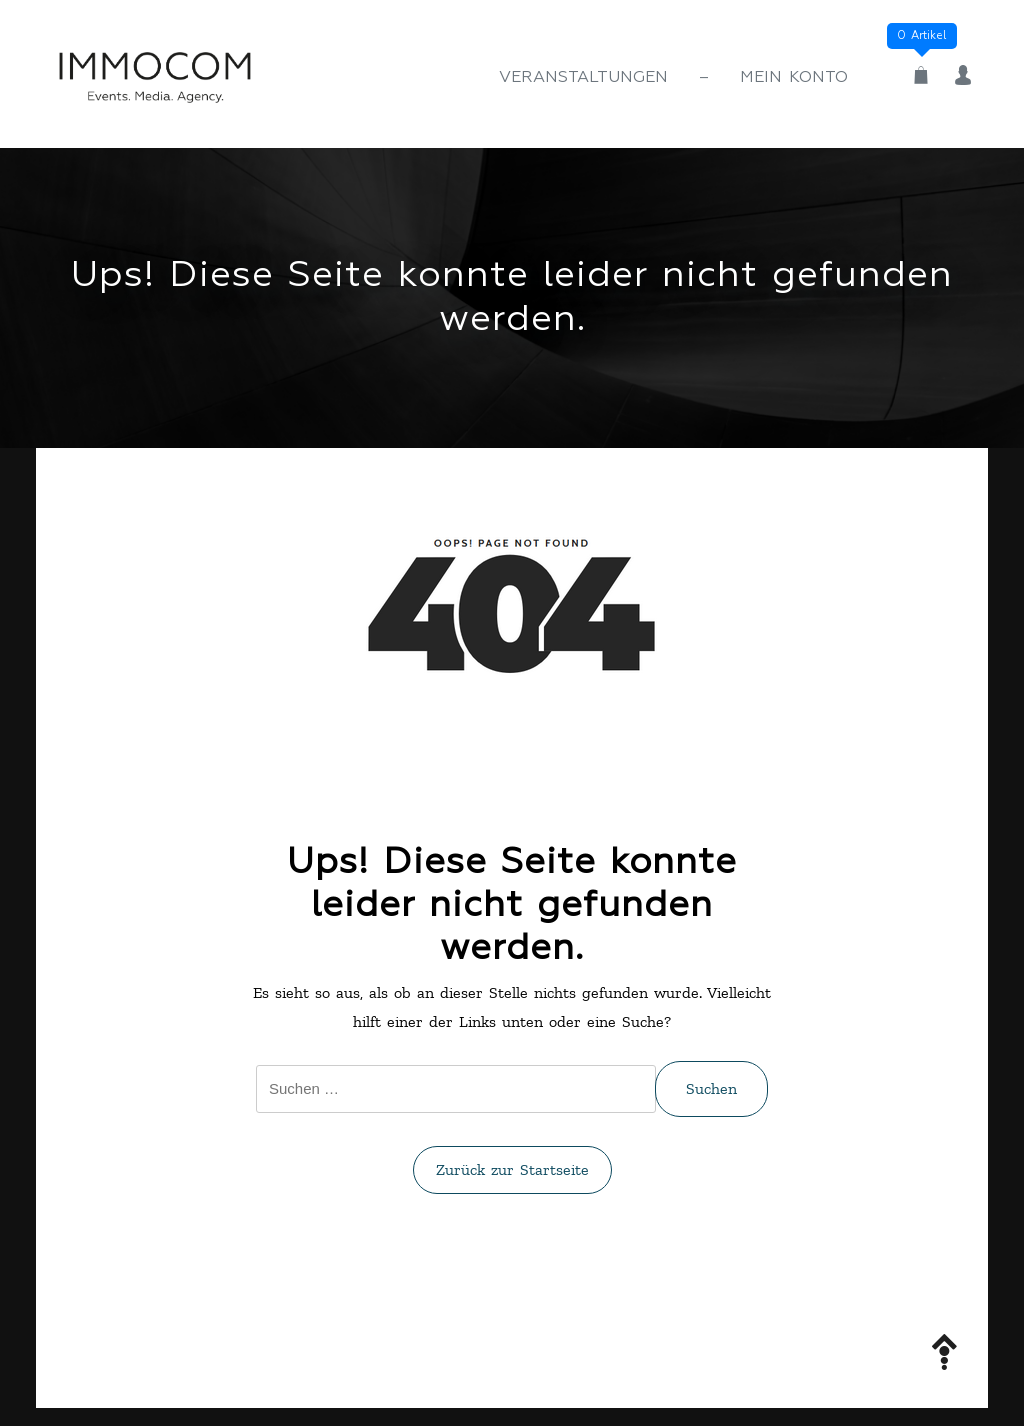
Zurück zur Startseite (512, 1169)
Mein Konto (794, 78)
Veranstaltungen (583, 78)
